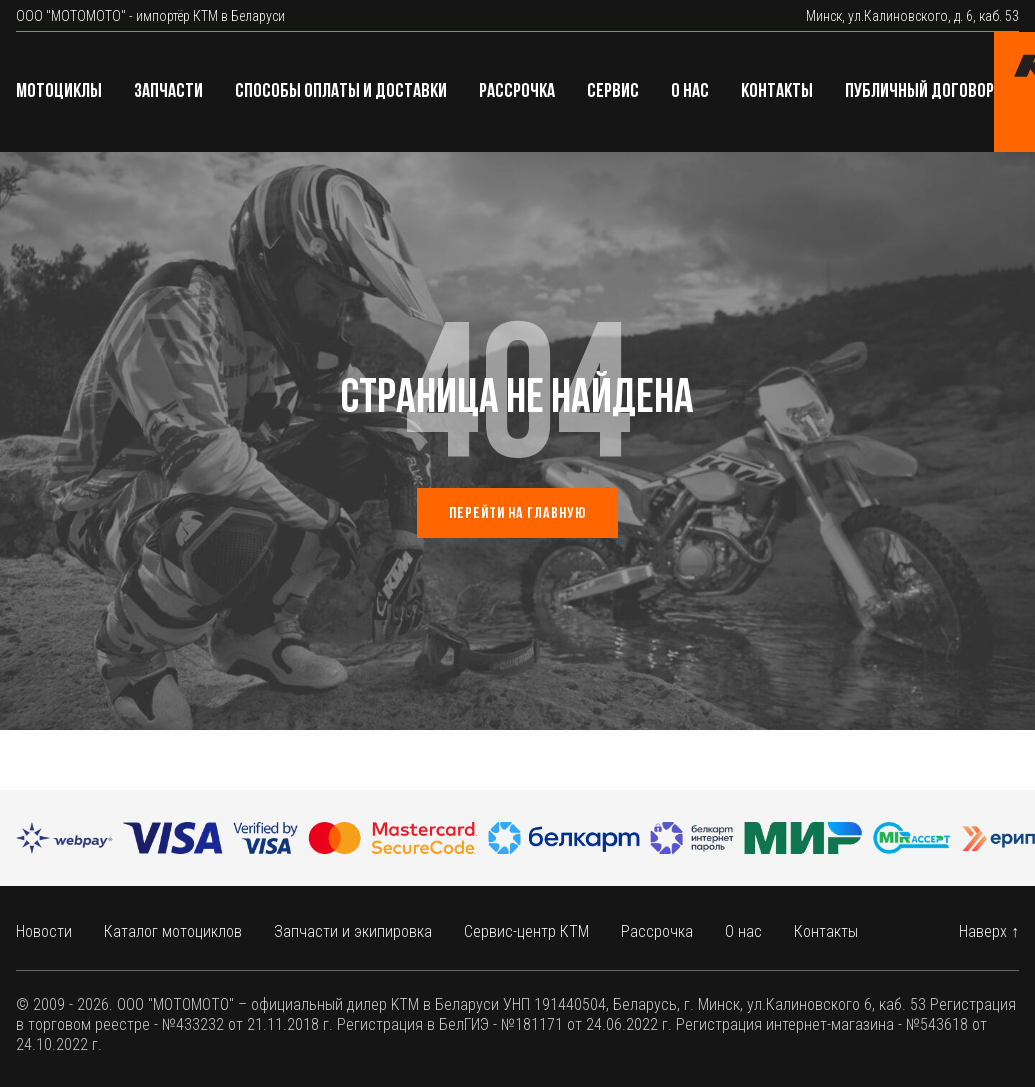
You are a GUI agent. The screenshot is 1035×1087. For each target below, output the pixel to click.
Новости (44, 931)
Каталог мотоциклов (173, 931)
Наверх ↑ (989, 931)
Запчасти (168, 92)
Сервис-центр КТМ (526, 931)
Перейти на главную (517, 514)
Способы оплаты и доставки (341, 92)
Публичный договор (919, 92)
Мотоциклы (59, 92)
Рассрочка (517, 92)
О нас (690, 92)
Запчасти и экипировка (353, 931)
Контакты (777, 92)
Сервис (613, 92)
